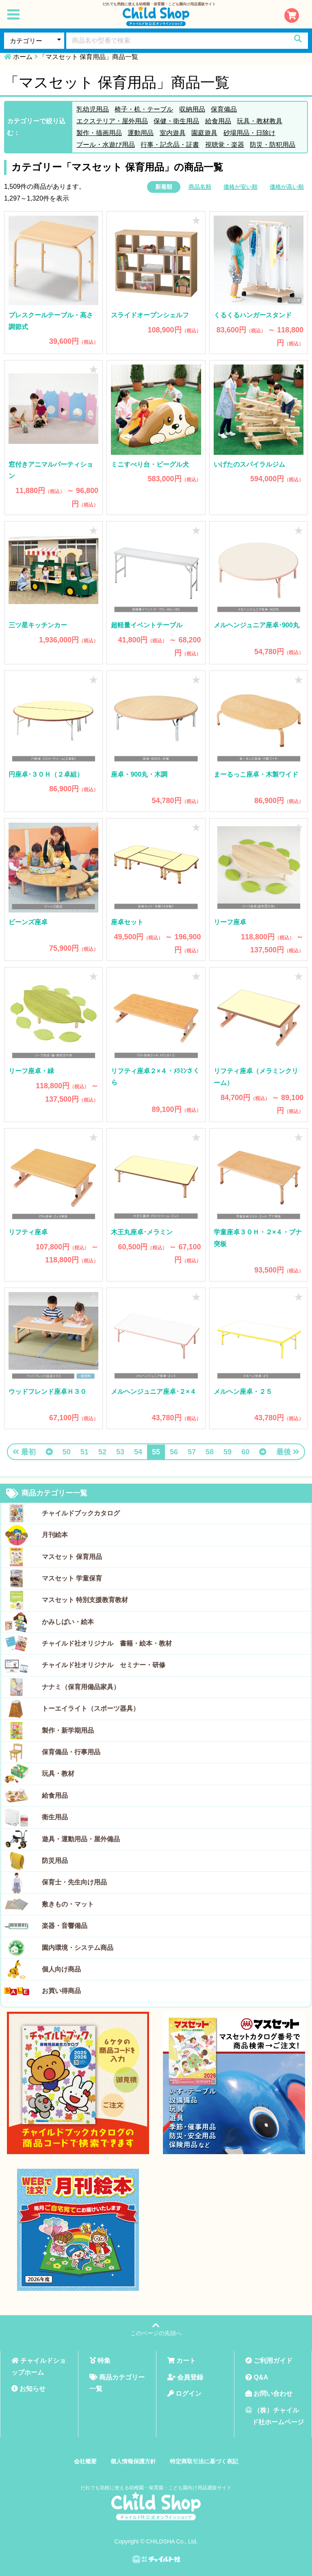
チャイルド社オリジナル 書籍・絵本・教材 (107, 1643)
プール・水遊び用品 (105, 144)
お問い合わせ (268, 2393)
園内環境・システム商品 (77, 1947)
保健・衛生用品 (176, 121)
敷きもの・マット (68, 1904)
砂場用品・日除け (249, 132)
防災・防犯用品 (272, 144)
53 (120, 1452)
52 (102, 1452)
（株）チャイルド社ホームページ (274, 2416)
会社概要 (85, 2461)
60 (245, 1452)
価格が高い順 (287, 186)
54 (138, 1452)
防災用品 (55, 1860)
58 (210, 1452)
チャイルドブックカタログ (81, 1513)
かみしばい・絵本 (68, 1621)
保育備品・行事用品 (71, 1752)
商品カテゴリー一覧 (46, 1493)
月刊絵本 (55, 1534)
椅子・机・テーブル (144, 109)
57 (192, 1452)
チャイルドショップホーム (38, 2366)
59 (227, 1452)
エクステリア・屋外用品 (112, 121)
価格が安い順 (240, 186)
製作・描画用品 (99, 132)
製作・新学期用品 (68, 1730)
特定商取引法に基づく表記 (204, 2461)
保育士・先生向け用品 (74, 1882)
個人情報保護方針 (133, 2461)
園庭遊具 (204, 132)
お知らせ (28, 2388)
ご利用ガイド (268, 2360)
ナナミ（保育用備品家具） (81, 1686)
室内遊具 (173, 132)
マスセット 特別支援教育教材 (85, 1599)
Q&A (256, 2377)
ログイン (184, 2393)
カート (181, 2360)
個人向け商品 (61, 1969)
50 (67, 1452)
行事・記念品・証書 (170, 144)
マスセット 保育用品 (72, 1556)
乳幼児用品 (92, 109)
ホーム (22, 56)
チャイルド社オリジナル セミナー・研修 (103, 1664)
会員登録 (185, 2377)
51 (84, 1452)
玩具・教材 (58, 1773)
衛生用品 (55, 1817)
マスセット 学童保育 (72, 1578)
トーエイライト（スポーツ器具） (90, 1708)
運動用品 (141, 132)
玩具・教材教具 (259, 121)
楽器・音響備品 (64, 1925)
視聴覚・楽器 (224, 144)
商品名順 (199, 186)
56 (174, 1452)
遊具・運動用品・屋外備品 (81, 1839)
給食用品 (218, 121)
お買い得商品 (61, 1990)
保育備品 (224, 109)
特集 (99, 2360)
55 (156, 1452)
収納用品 (192, 109)
